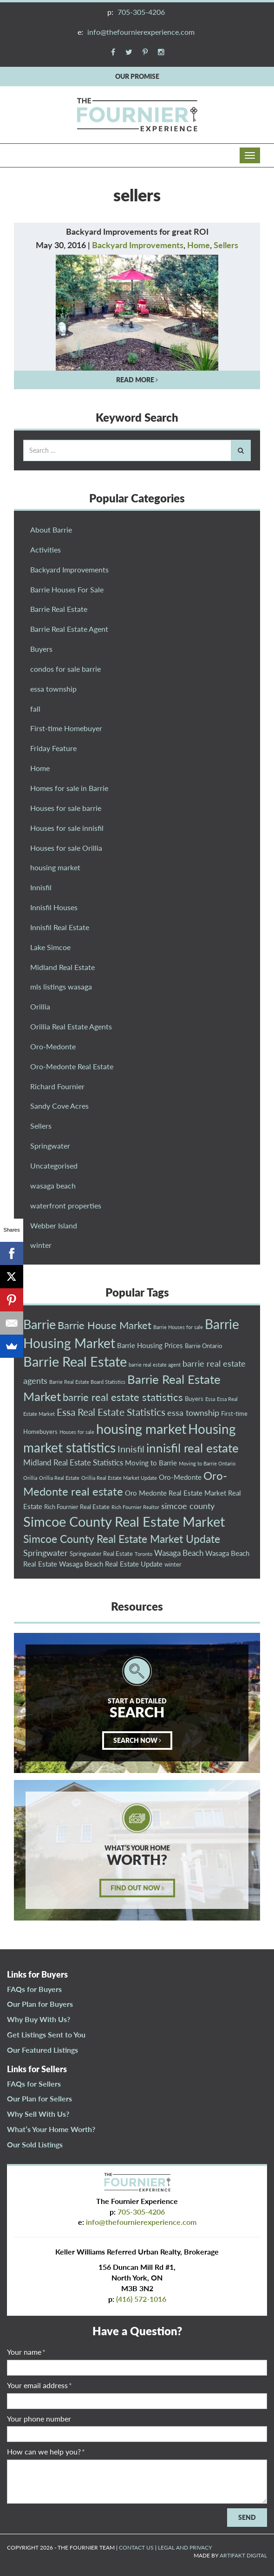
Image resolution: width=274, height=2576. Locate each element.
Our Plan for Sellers (39, 2098)
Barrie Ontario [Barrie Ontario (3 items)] (203, 1345)
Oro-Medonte (53, 1046)
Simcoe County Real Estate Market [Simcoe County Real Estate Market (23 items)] (124, 1521)
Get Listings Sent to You (46, 2034)
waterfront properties (65, 1205)
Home (198, 245)
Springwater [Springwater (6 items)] (45, 1553)
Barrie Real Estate (58, 608)
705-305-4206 (141, 11)
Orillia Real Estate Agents (71, 1026)
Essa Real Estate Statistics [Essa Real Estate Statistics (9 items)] (111, 1412)
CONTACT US (136, 2547)
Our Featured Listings (42, 2049)
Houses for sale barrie (65, 807)
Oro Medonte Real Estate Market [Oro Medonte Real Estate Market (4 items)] (175, 1493)
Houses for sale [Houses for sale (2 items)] (76, 1432)
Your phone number (39, 2418)
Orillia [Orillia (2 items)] (30, 1478)
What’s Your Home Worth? (51, 2129)
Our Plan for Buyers (40, 2003)
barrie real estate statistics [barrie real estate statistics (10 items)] (123, 1397)
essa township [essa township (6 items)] (193, 1412)
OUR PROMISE (137, 76)
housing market (55, 867)
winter (41, 1244)
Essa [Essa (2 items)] (210, 1399)
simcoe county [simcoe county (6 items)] (188, 1506)
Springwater (50, 1145)
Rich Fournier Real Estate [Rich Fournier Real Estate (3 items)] (77, 1506)
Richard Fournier (57, 1086)
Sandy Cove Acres (59, 1105)
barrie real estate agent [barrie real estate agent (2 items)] (155, 1365)
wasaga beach (53, 1185)
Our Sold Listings (35, 2144)
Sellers (226, 245)
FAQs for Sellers (34, 2083)
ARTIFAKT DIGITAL (243, 2555)
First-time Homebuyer (66, 728)
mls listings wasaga (61, 986)
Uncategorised (54, 1165)
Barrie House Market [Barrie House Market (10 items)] (104, 1325)
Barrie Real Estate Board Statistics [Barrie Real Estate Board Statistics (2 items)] (87, 1382)
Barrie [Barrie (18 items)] (39, 1324)
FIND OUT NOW (137, 1888)
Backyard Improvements (137, 245)
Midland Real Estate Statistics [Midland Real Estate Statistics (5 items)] (73, 1462)
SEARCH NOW (137, 1740)
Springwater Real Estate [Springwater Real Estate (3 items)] (101, 1553)
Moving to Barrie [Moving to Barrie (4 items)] (151, 1462)
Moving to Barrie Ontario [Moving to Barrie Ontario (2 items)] (207, 1463)
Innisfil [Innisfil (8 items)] (130, 1448)
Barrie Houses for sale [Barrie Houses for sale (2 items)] (178, 1327)
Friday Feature (53, 748)
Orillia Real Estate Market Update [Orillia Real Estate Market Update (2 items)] (119, 1478)
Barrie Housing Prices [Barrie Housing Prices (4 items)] (150, 1345)
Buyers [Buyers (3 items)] (194, 1398)
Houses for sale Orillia (66, 847)
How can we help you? (46, 2451)
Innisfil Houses (54, 907)
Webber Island (53, 1225)
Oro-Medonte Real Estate (71, 1066)
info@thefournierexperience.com (141, 31)
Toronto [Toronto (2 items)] (143, 1554)
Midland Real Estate (62, 967)
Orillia (40, 1006)
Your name (26, 2351)
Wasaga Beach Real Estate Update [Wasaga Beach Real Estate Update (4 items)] (111, 1564)
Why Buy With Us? (38, 2019)
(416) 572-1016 (141, 2298)
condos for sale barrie (65, 668)
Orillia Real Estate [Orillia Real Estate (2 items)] (59, 1478)
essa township (53, 688)
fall (35, 708)
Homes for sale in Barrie (69, 788)
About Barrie (51, 529)
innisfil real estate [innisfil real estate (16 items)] (192, 1447)
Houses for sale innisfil (67, 827)
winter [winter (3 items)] (173, 1564)
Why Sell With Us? (38, 2113)
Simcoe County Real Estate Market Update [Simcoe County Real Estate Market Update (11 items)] (121, 1538)
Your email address (39, 2385)
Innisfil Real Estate (59, 927)
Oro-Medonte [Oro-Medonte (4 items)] (180, 1477)
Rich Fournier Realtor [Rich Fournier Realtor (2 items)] (135, 1507)
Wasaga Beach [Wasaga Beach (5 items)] (178, 1553)
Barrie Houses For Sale (67, 589)
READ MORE (137, 380)
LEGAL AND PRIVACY (185, 2547)
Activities (45, 549)
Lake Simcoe (50, 947)
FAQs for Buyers (34, 1989)
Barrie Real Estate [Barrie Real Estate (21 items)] (75, 1361)
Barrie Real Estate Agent (69, 628)
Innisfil (41, 887)
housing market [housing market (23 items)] (141, 1428)
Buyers (41, 648)
